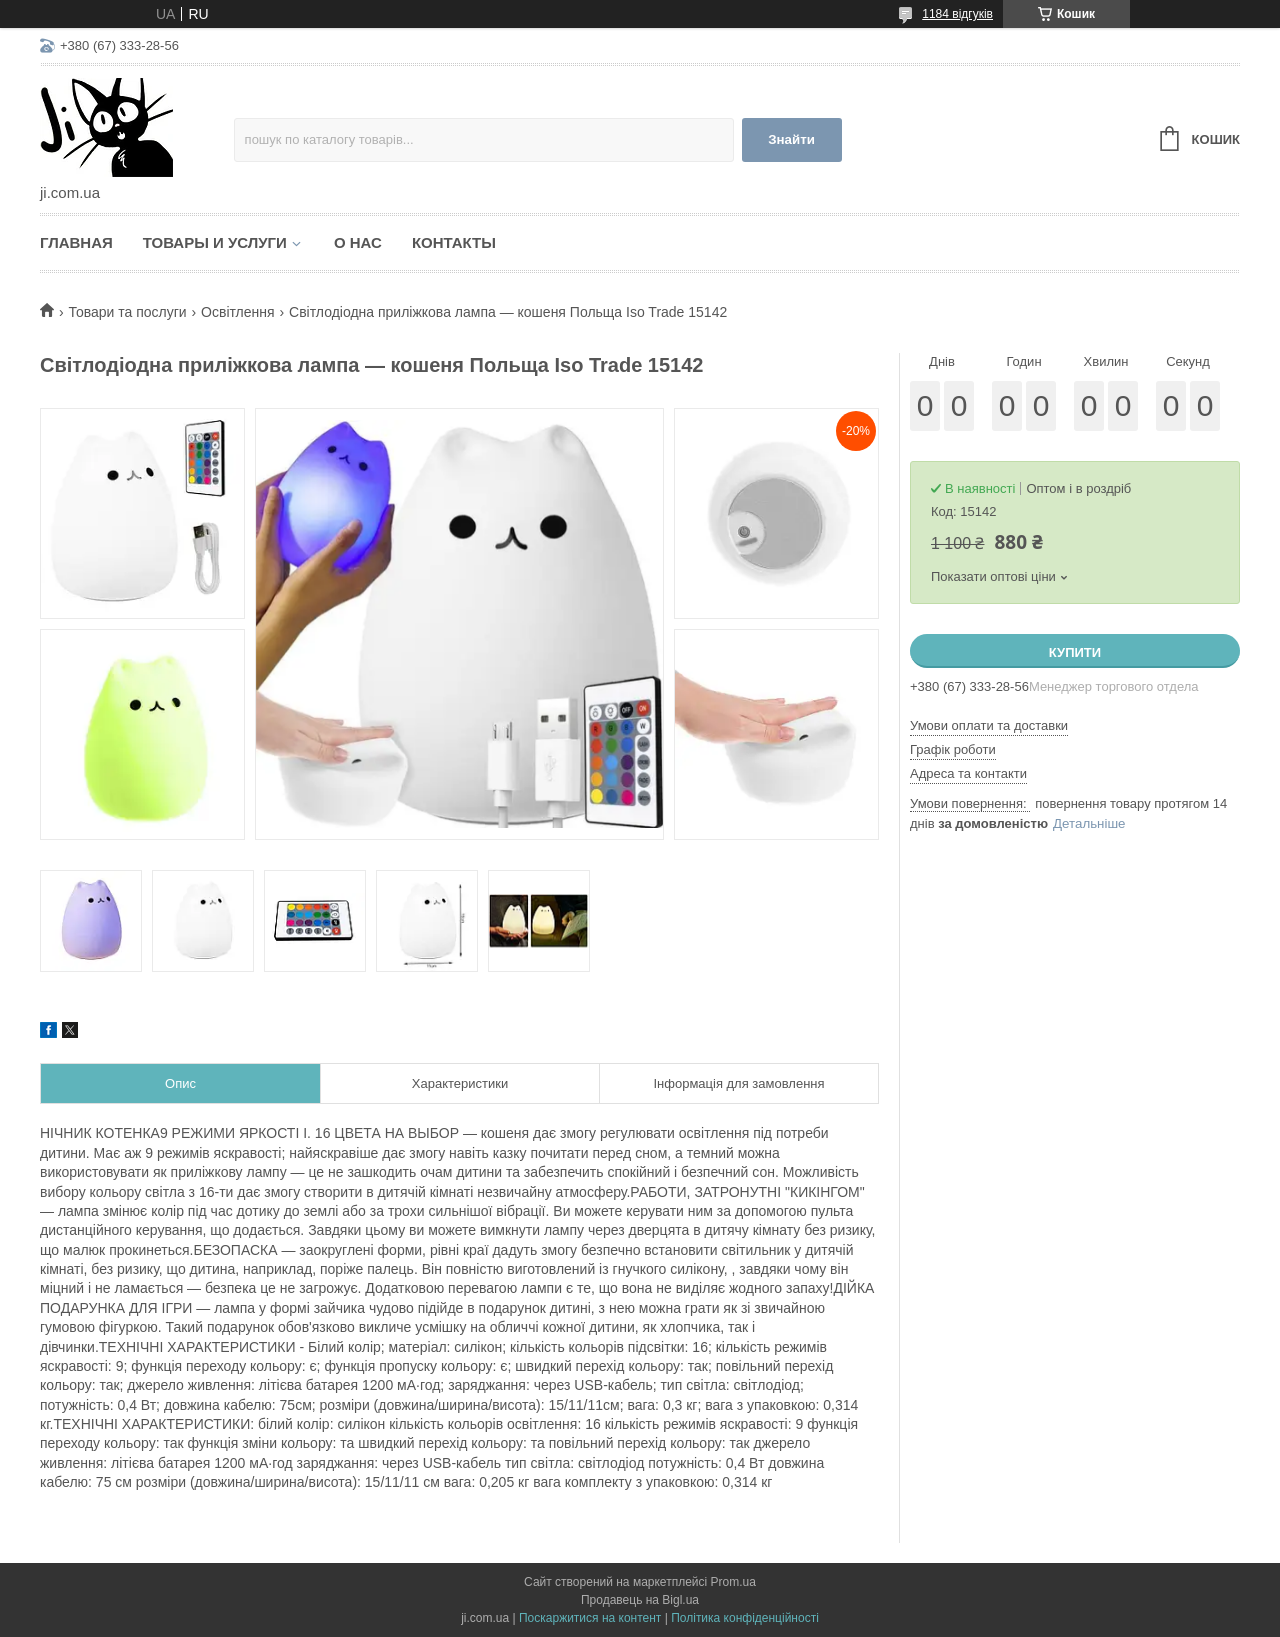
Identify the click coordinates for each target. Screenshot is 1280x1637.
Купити (1075, 652)
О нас (358, 242)
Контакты (454, 242)
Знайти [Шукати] (791, 139)
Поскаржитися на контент (590, 1618)
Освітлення (238, 312)
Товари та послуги (127, 312)
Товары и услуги (215, 242)
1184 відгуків (957, 14)
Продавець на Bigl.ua (640, 1600)
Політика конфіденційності (745, 1618)
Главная (76, 242)
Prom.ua (733, 1582)
